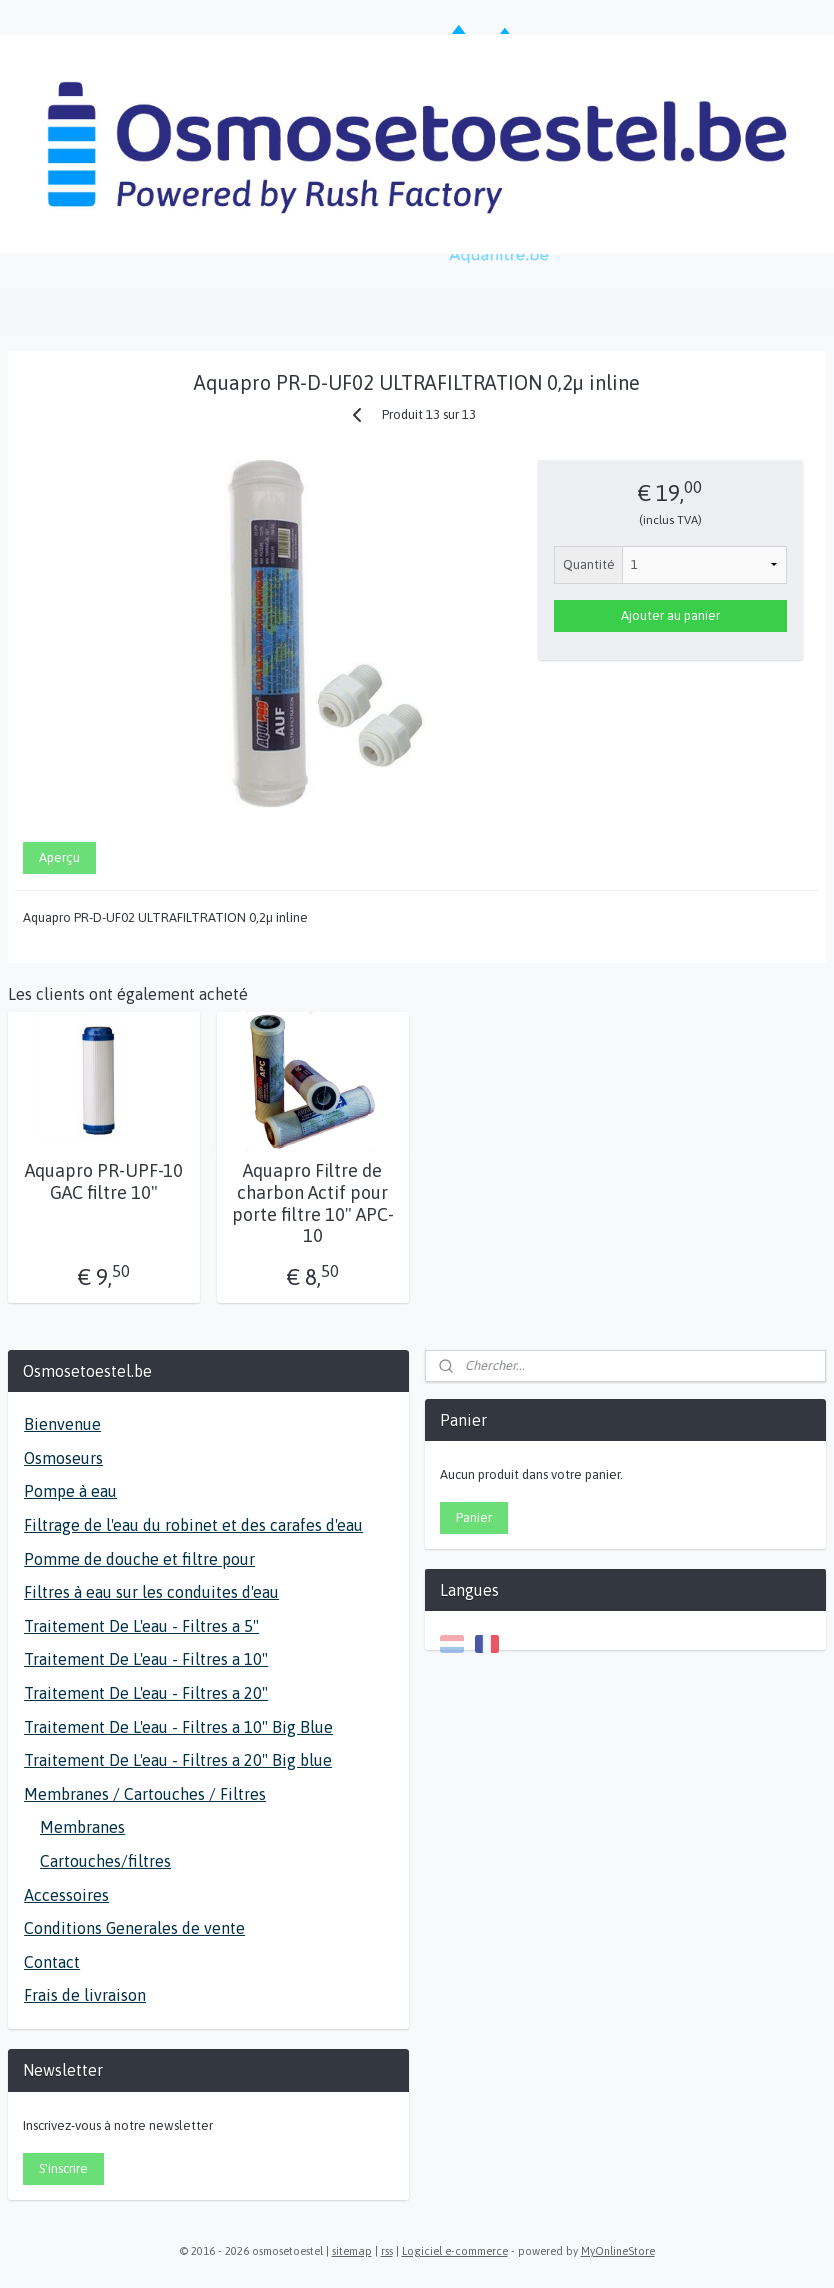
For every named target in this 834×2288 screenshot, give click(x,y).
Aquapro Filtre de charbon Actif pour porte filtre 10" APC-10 (313, 1203)
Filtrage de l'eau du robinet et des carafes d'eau (193, 1525)
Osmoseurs (63, 1458)
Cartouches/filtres (105, 1861)
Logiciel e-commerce (455, 2251)
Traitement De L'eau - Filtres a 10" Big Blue (178, 1727)
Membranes (82, 1827)
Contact (52, 1962)
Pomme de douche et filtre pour (139, 1559)
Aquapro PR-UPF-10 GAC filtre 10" (104, 1181)
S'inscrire (63, 2168)
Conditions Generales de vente (134, 1928)
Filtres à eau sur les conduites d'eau (151, 1592)
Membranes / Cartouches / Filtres (145, 1794)
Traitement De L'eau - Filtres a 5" (141, 1626)
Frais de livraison (85, 1995)
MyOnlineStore (618, 2251)
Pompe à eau (70, 1491)
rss (387, 2251)
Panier (474, 1517)
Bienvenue (62, 1424)
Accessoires (66, 1895)
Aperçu (59, 857)
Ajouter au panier (670, 615)
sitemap (352, 2251)
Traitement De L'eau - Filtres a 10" (146, 1659)
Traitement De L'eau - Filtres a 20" (146, 1693)
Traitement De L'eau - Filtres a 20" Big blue (178, 1760)
